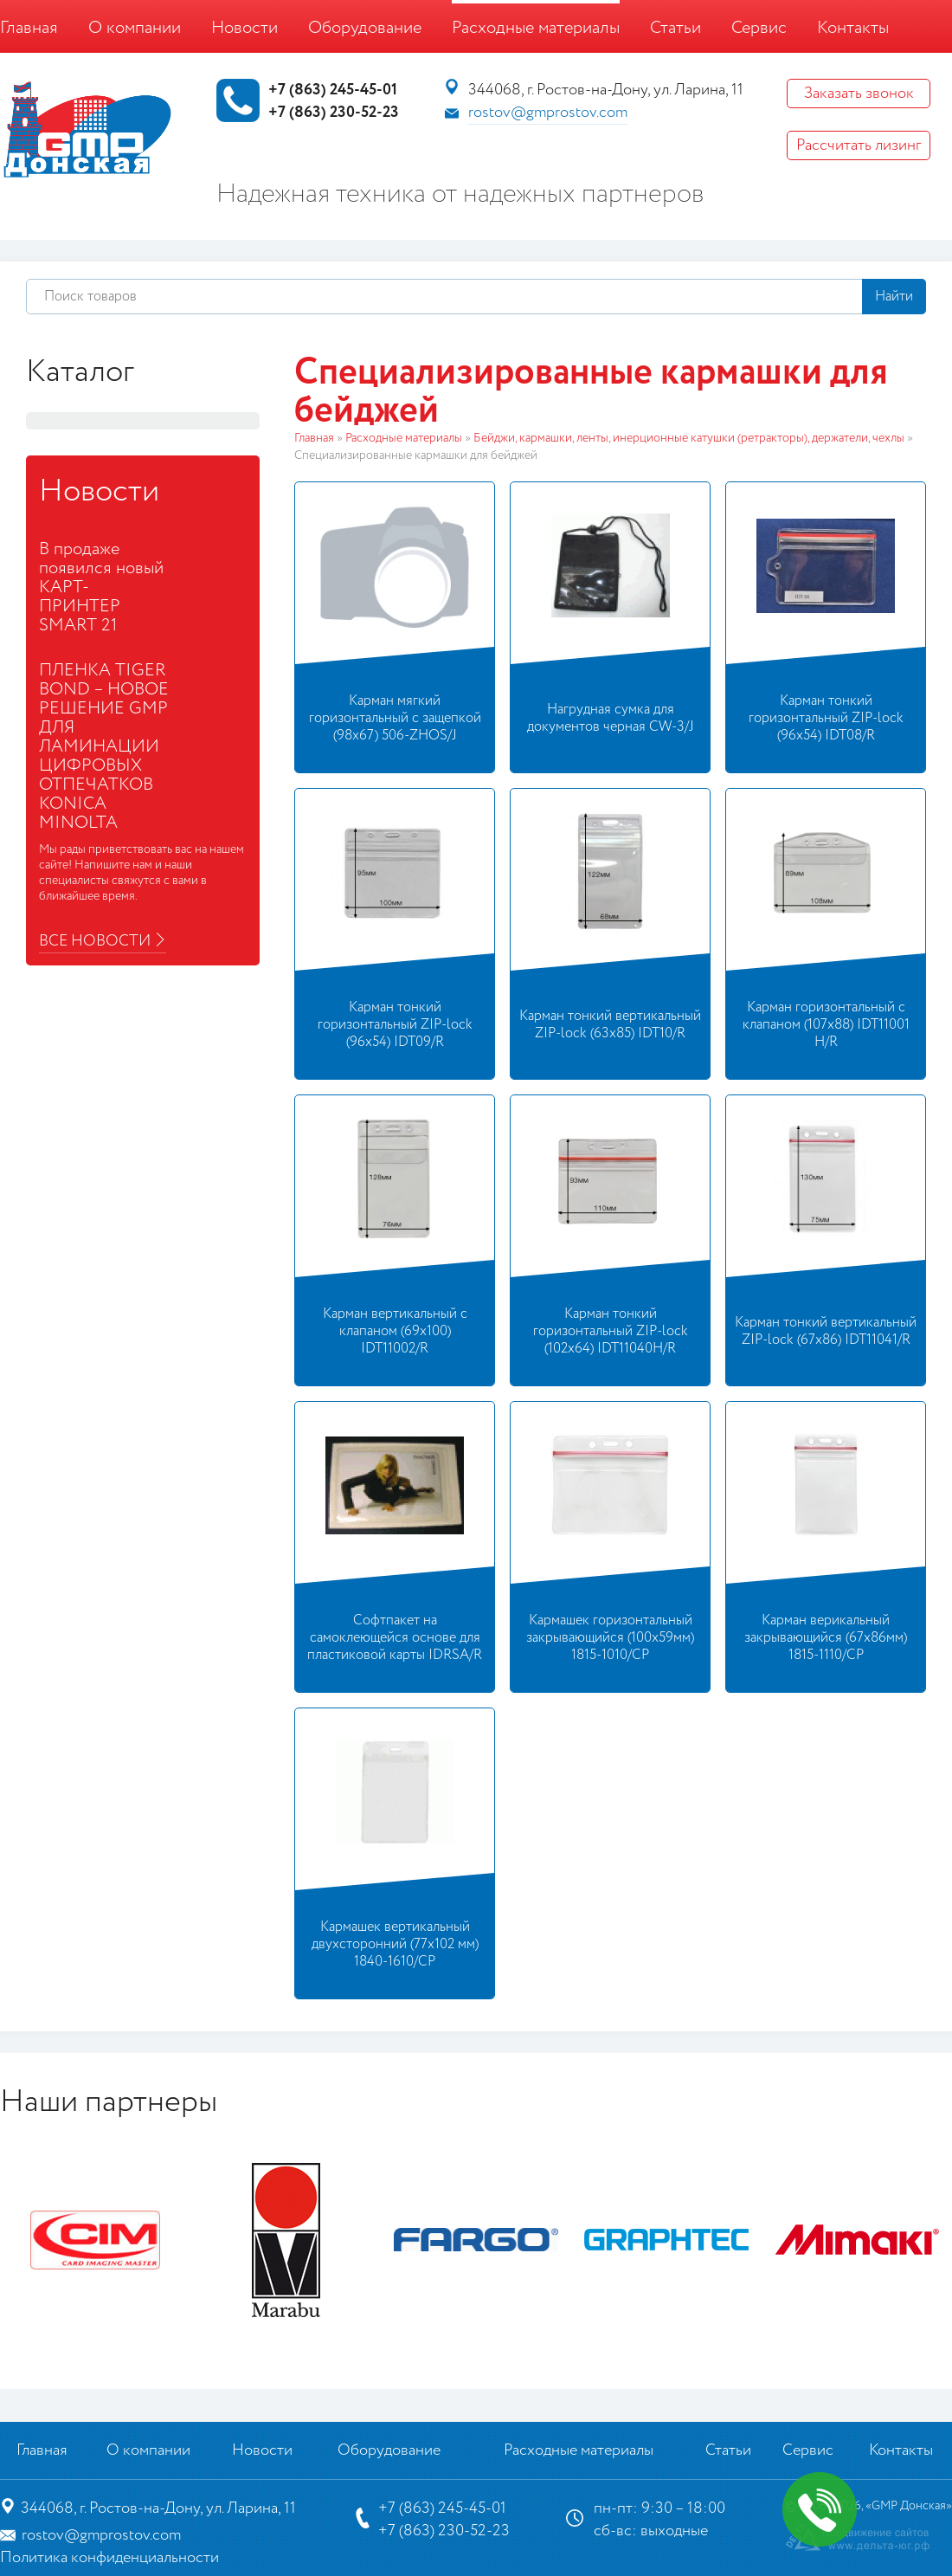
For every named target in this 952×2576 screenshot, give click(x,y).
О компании (134, 28)
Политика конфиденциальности (109, 2558)
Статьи (675, 28)
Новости (244, 28)
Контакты (853, 28)
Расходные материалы (536, 28)
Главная (29, 28)
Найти (894, 297)
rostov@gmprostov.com (547, 112)
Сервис (759, 28)
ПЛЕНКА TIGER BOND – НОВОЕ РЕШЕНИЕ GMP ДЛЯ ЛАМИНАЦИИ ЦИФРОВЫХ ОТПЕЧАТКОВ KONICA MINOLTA (104, 747)
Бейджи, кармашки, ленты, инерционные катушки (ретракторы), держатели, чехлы (688, 438)
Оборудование (364, 28)
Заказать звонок (859, 93)
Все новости (95, 941)
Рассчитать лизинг (858, 145)
